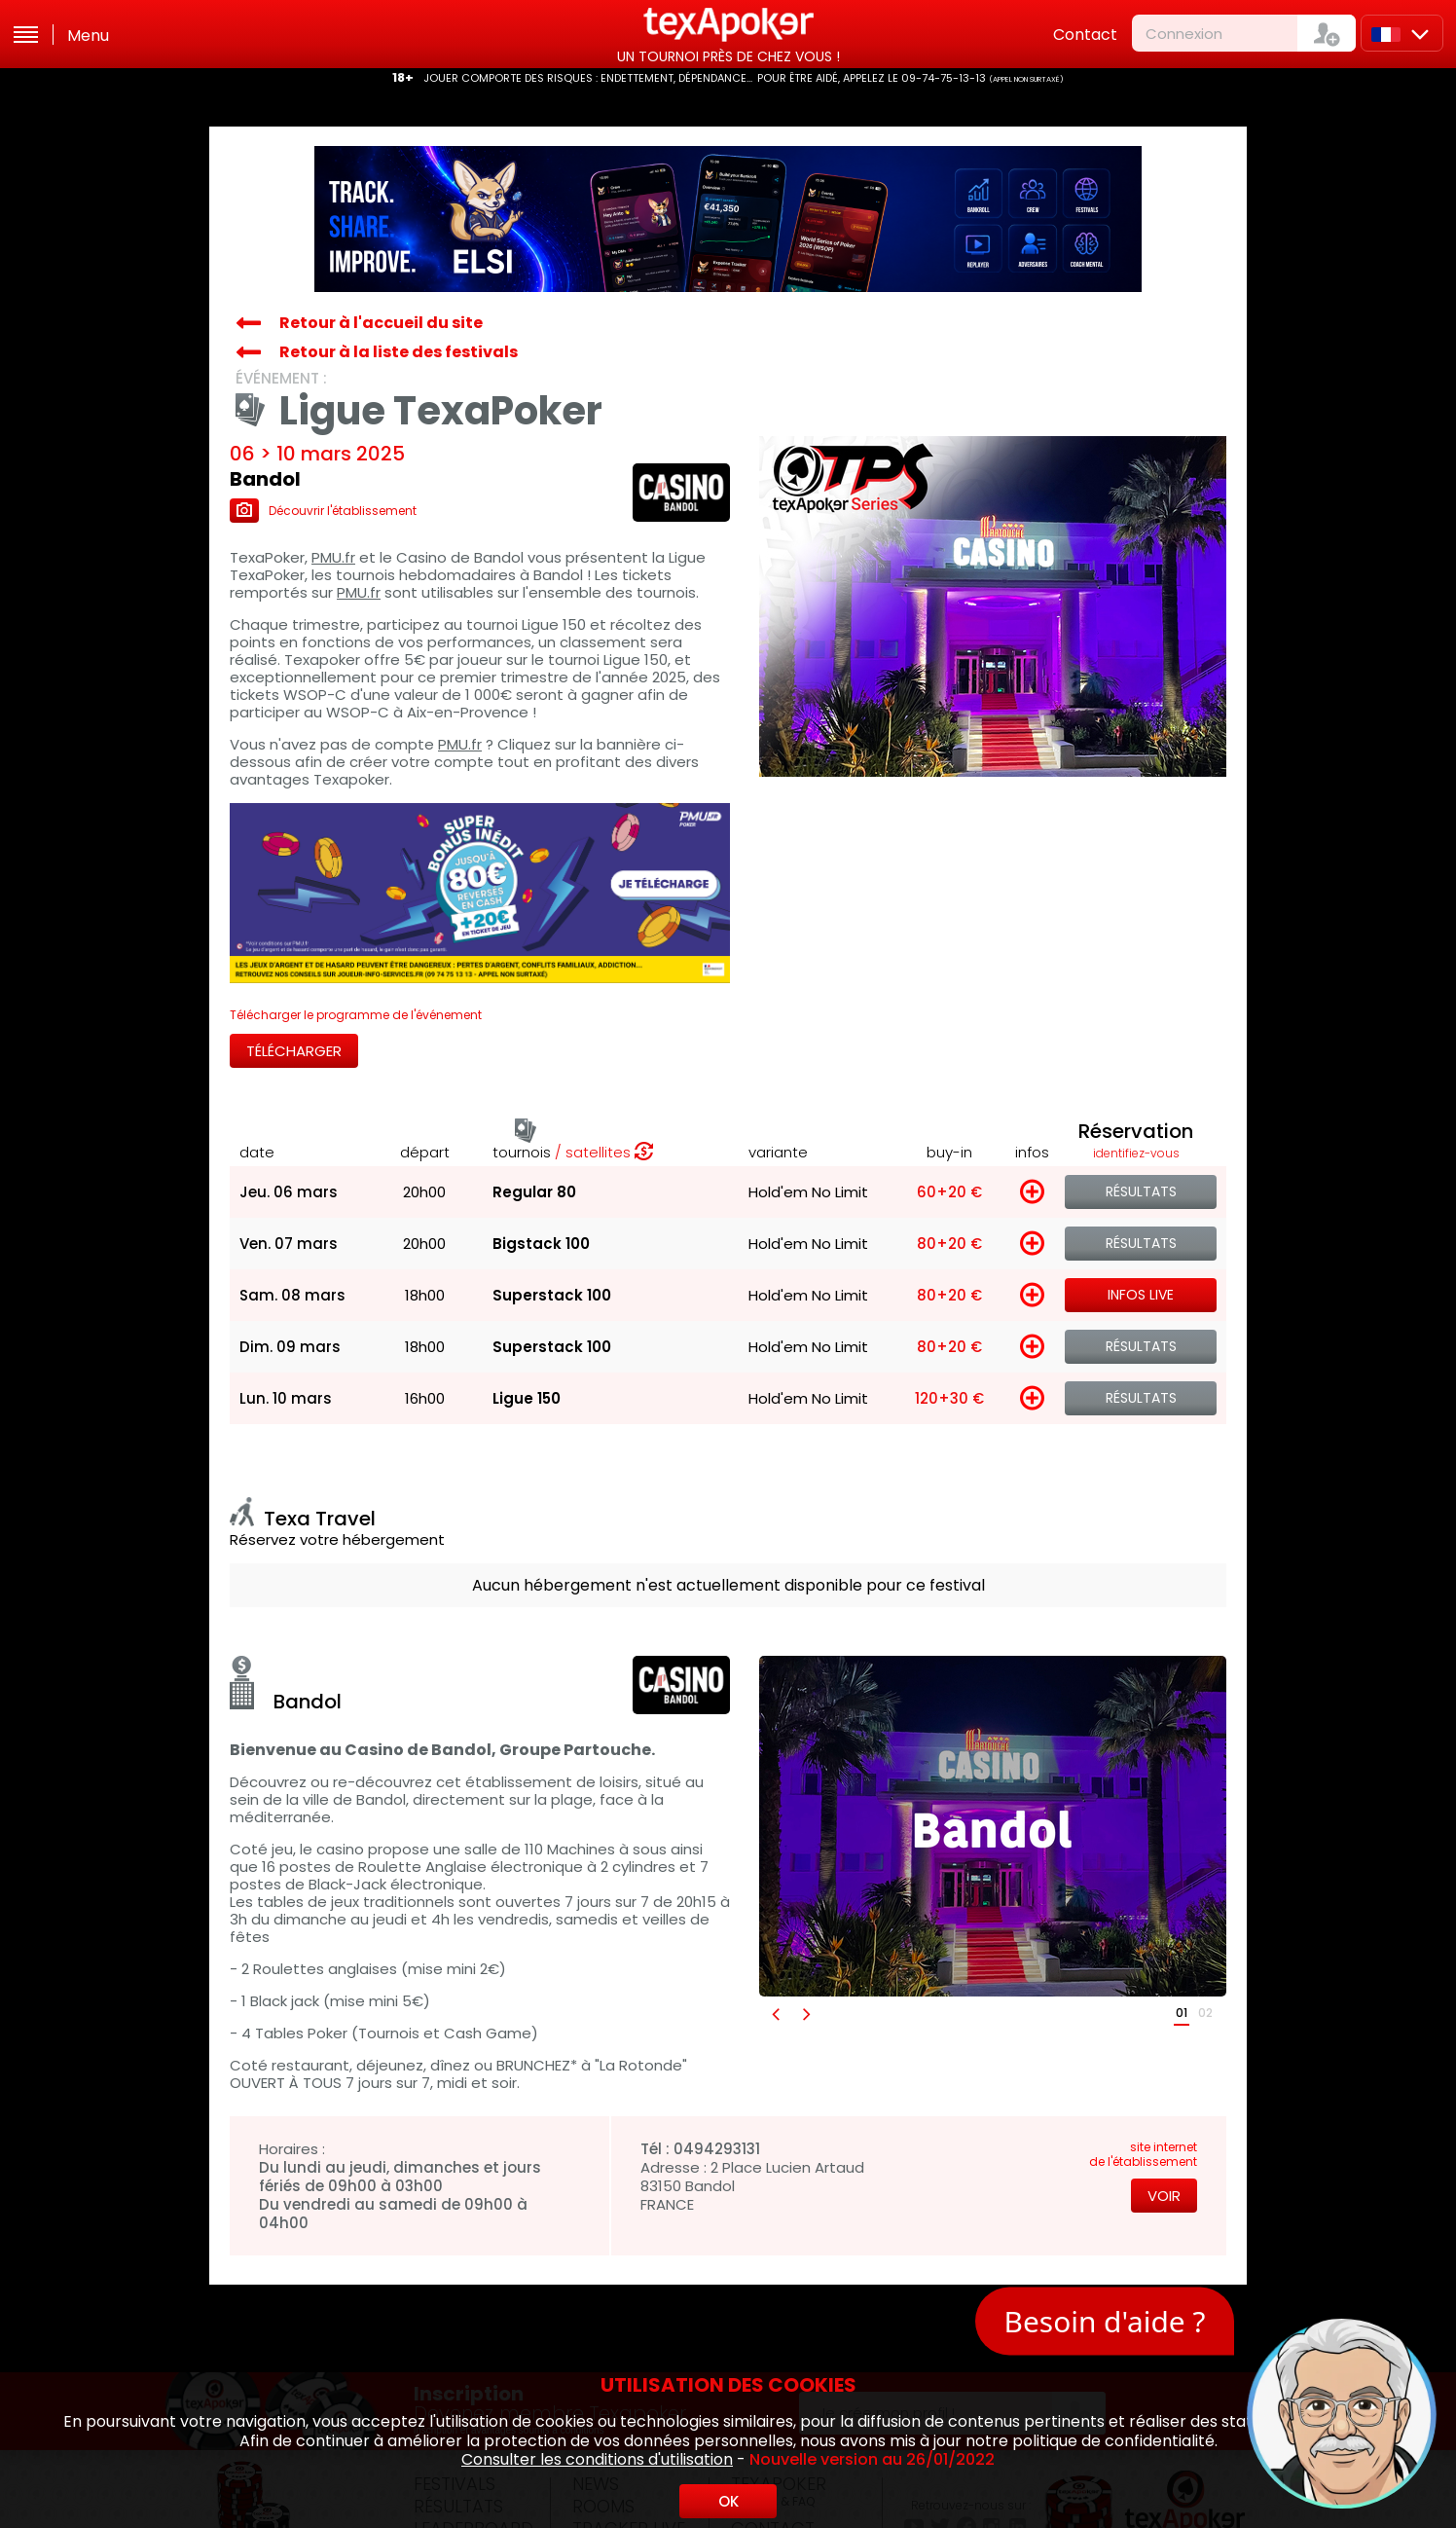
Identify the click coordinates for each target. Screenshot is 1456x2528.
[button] (774, 2014)
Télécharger (294, 1051)
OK (728, 2501)
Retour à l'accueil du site (381, 322)
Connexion (1184, 33)
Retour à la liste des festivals (398, 352)
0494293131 (716, 2149)
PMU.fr (333, 558)
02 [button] (1205, 2012)
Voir (1164, 2195)
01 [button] (1181, 2012)
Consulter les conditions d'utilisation (597, 2459)
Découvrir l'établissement (323, 510)
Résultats (1141, 1191)
